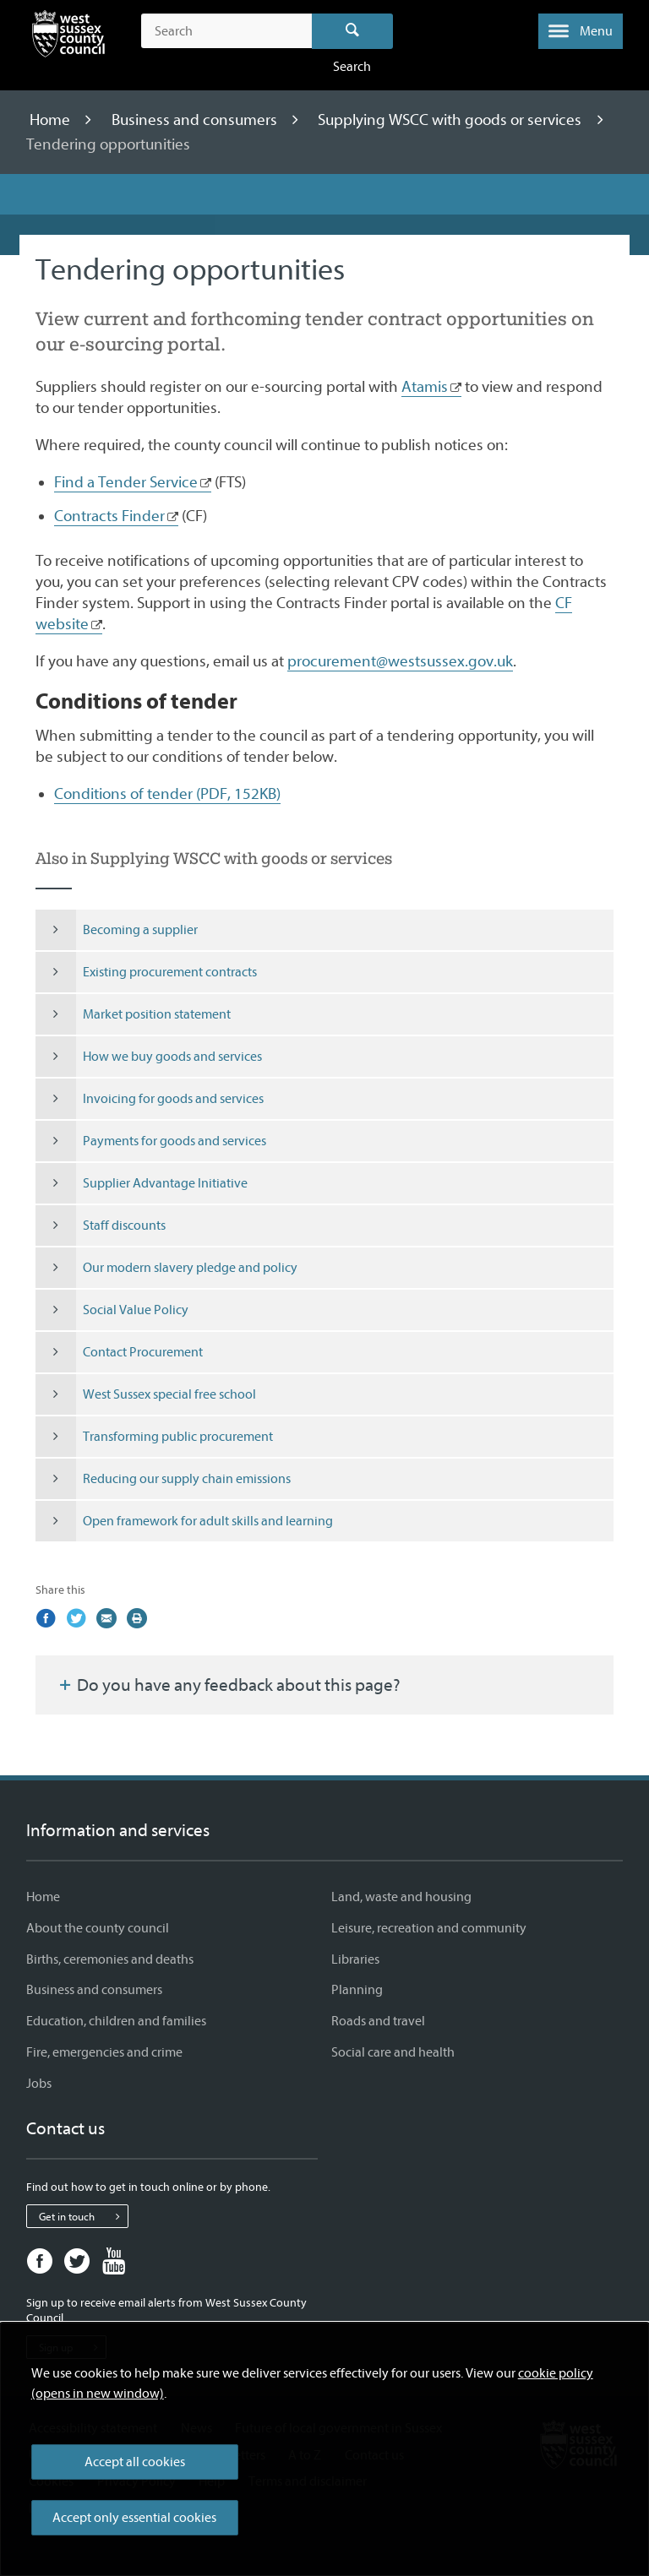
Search (353, 31)
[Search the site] (226, 31)
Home (52, 120)
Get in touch (83, 2216)
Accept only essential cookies (134, 2517)
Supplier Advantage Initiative (141, 1183)
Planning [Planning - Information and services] (357, 1989)
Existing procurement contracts (146, 972)
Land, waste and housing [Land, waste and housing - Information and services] (401, 1897)
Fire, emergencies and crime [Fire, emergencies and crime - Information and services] (104, 2052)
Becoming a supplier (116, 930)
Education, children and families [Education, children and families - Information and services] (116, 2021)
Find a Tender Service (126, 482)
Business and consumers (196, 120)
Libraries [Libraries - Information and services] (355, 1959)
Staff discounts (100, 1225)
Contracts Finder (109, 516)
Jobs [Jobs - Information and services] (39, 2083)
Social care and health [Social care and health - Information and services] (393, 2052)
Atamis (424, 387)
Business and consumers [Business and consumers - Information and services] (94, 1989)
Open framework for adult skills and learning (184, 1521)
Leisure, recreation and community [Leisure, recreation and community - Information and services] (428, 1928)
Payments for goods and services (150, 1141)
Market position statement (133, 1014)
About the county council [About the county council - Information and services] (97, 1928)
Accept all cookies (135, 2462)
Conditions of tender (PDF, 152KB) (167, 794)
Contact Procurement (119, 1352)
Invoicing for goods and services (149, 1099)
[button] (580, 31)
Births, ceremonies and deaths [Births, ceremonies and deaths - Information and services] (110, 1959)
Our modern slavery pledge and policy (166, 1267)
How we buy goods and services (148, 1056)
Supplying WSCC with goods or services (451, 120)
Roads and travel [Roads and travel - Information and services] (378, 2021)
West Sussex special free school (145, 1394)
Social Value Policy (111, 1310)
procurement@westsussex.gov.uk (400, 661)
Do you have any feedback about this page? (228, 1685)
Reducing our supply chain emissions (163, 1479)
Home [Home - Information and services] (43, 1897)
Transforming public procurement (154, 1436)
